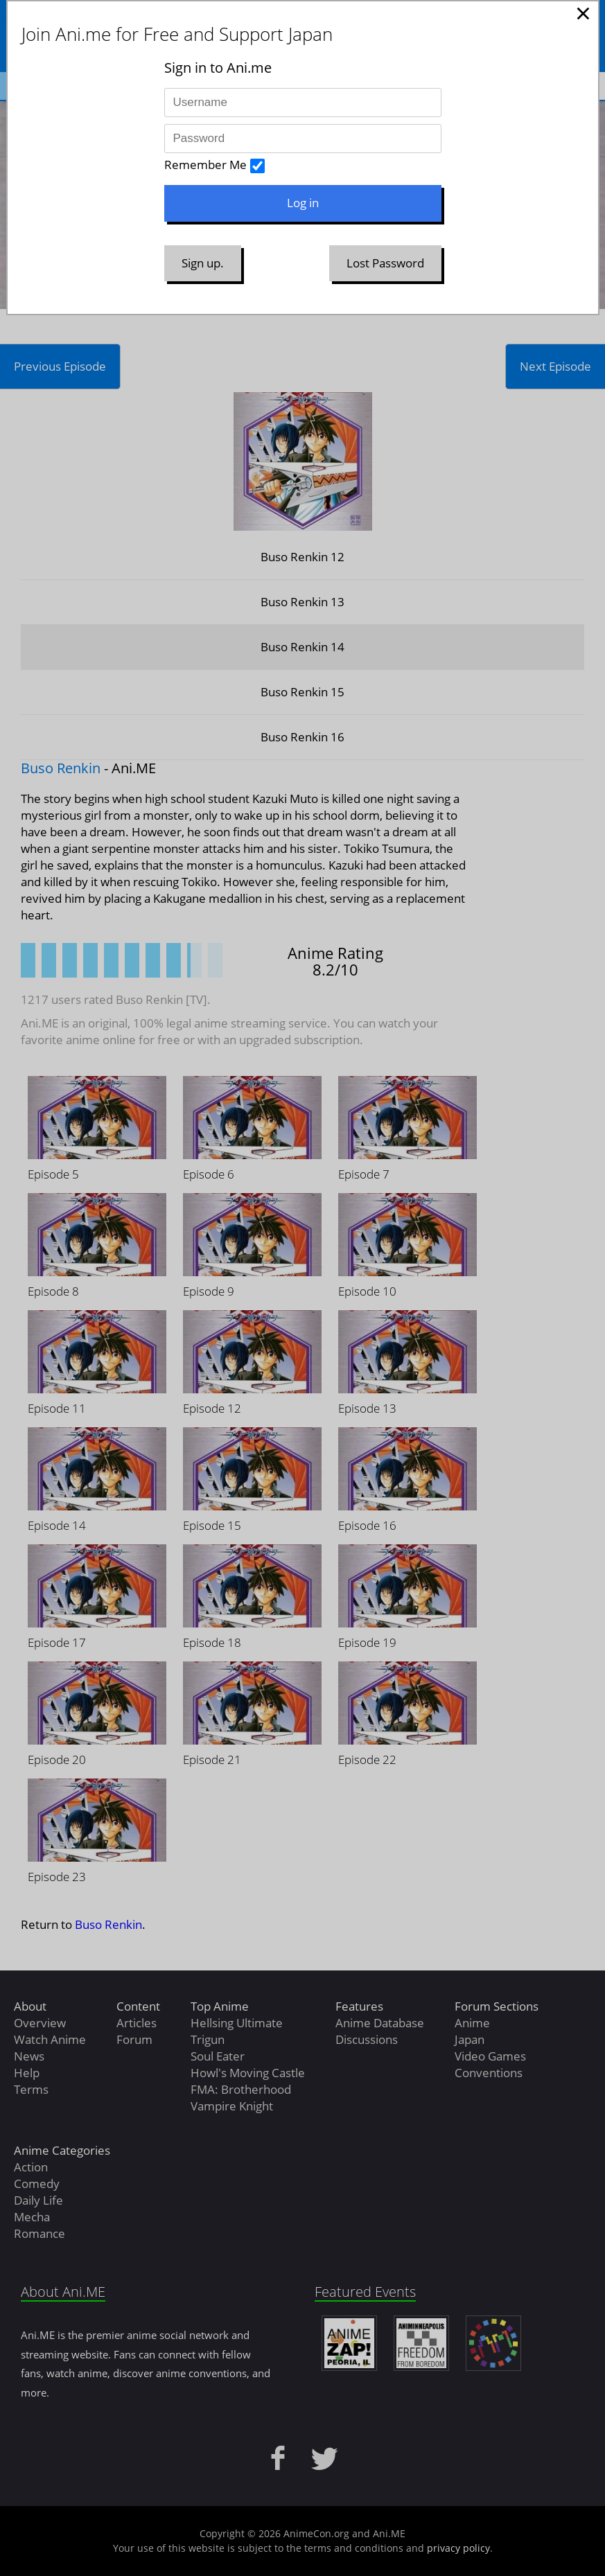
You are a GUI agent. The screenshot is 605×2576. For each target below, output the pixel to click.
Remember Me (205, 165)
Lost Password (385, 263)
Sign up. (203, 263)
